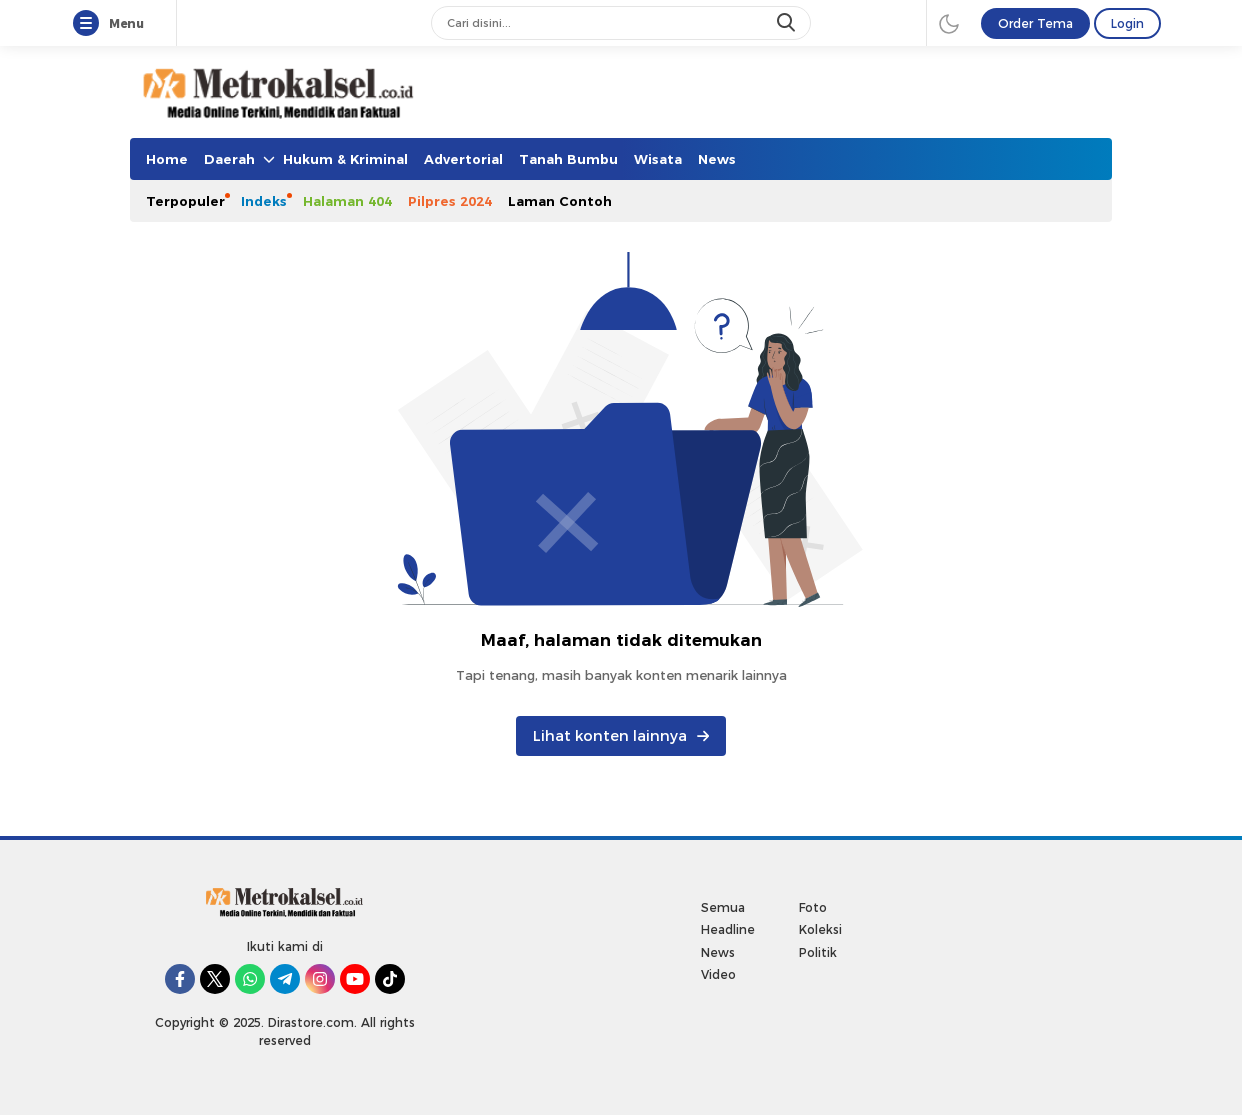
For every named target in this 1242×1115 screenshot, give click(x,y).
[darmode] (949, 23)
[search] (788, 23)
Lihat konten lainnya (621, 736)
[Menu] (90, 24)
